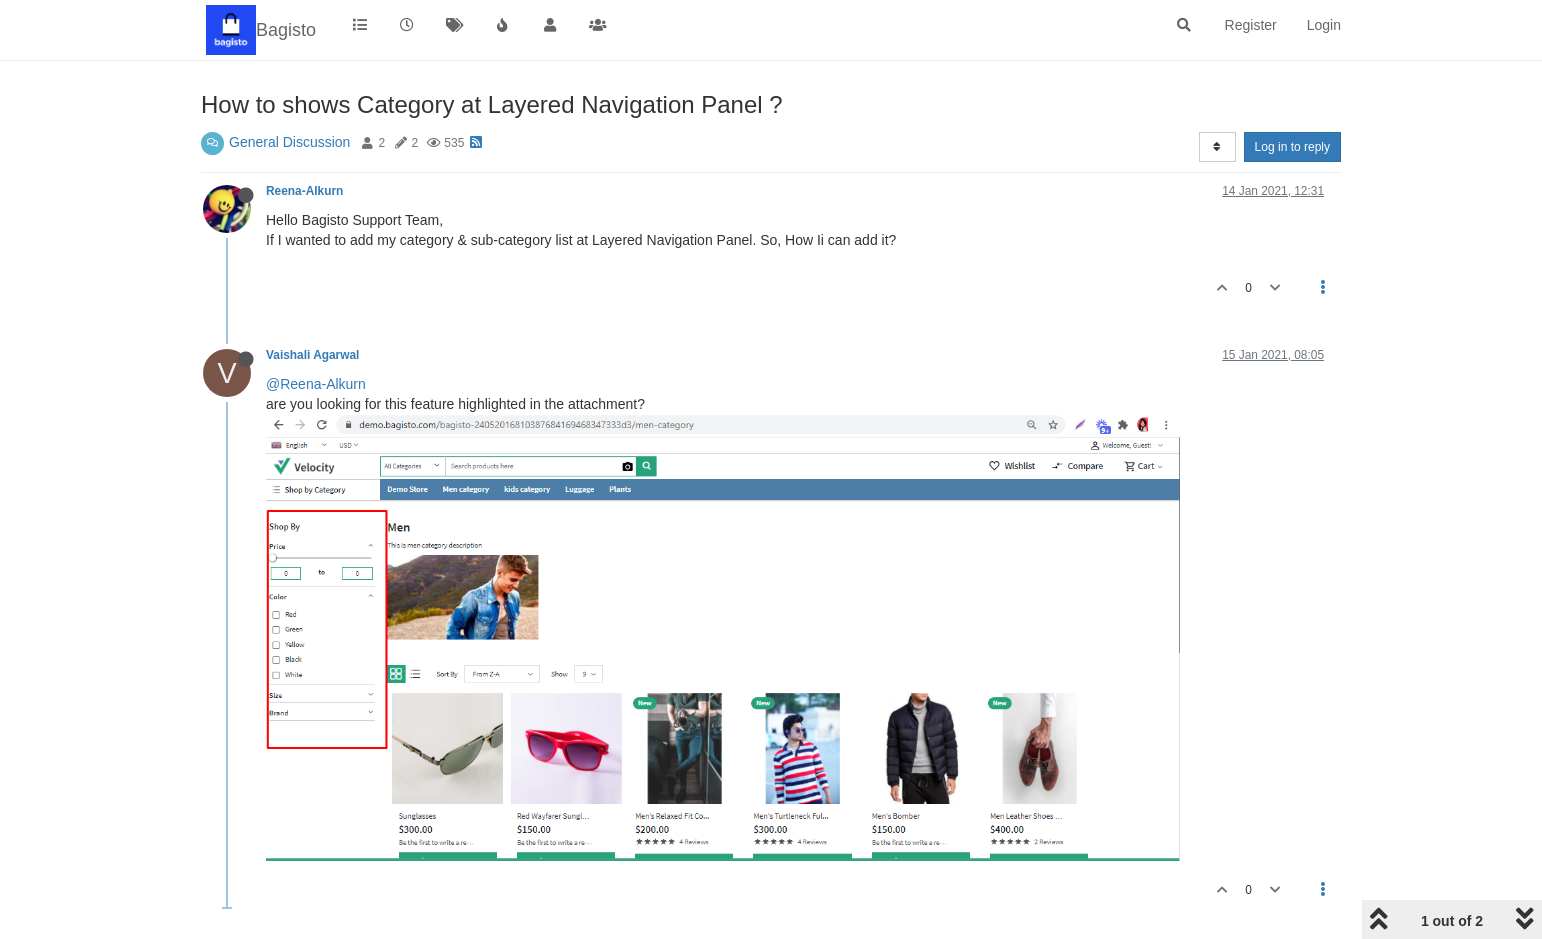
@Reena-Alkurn (316, 384)
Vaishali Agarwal (312, 355)
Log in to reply (1292, 147)
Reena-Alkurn (304, 191)
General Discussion (289, 142)
